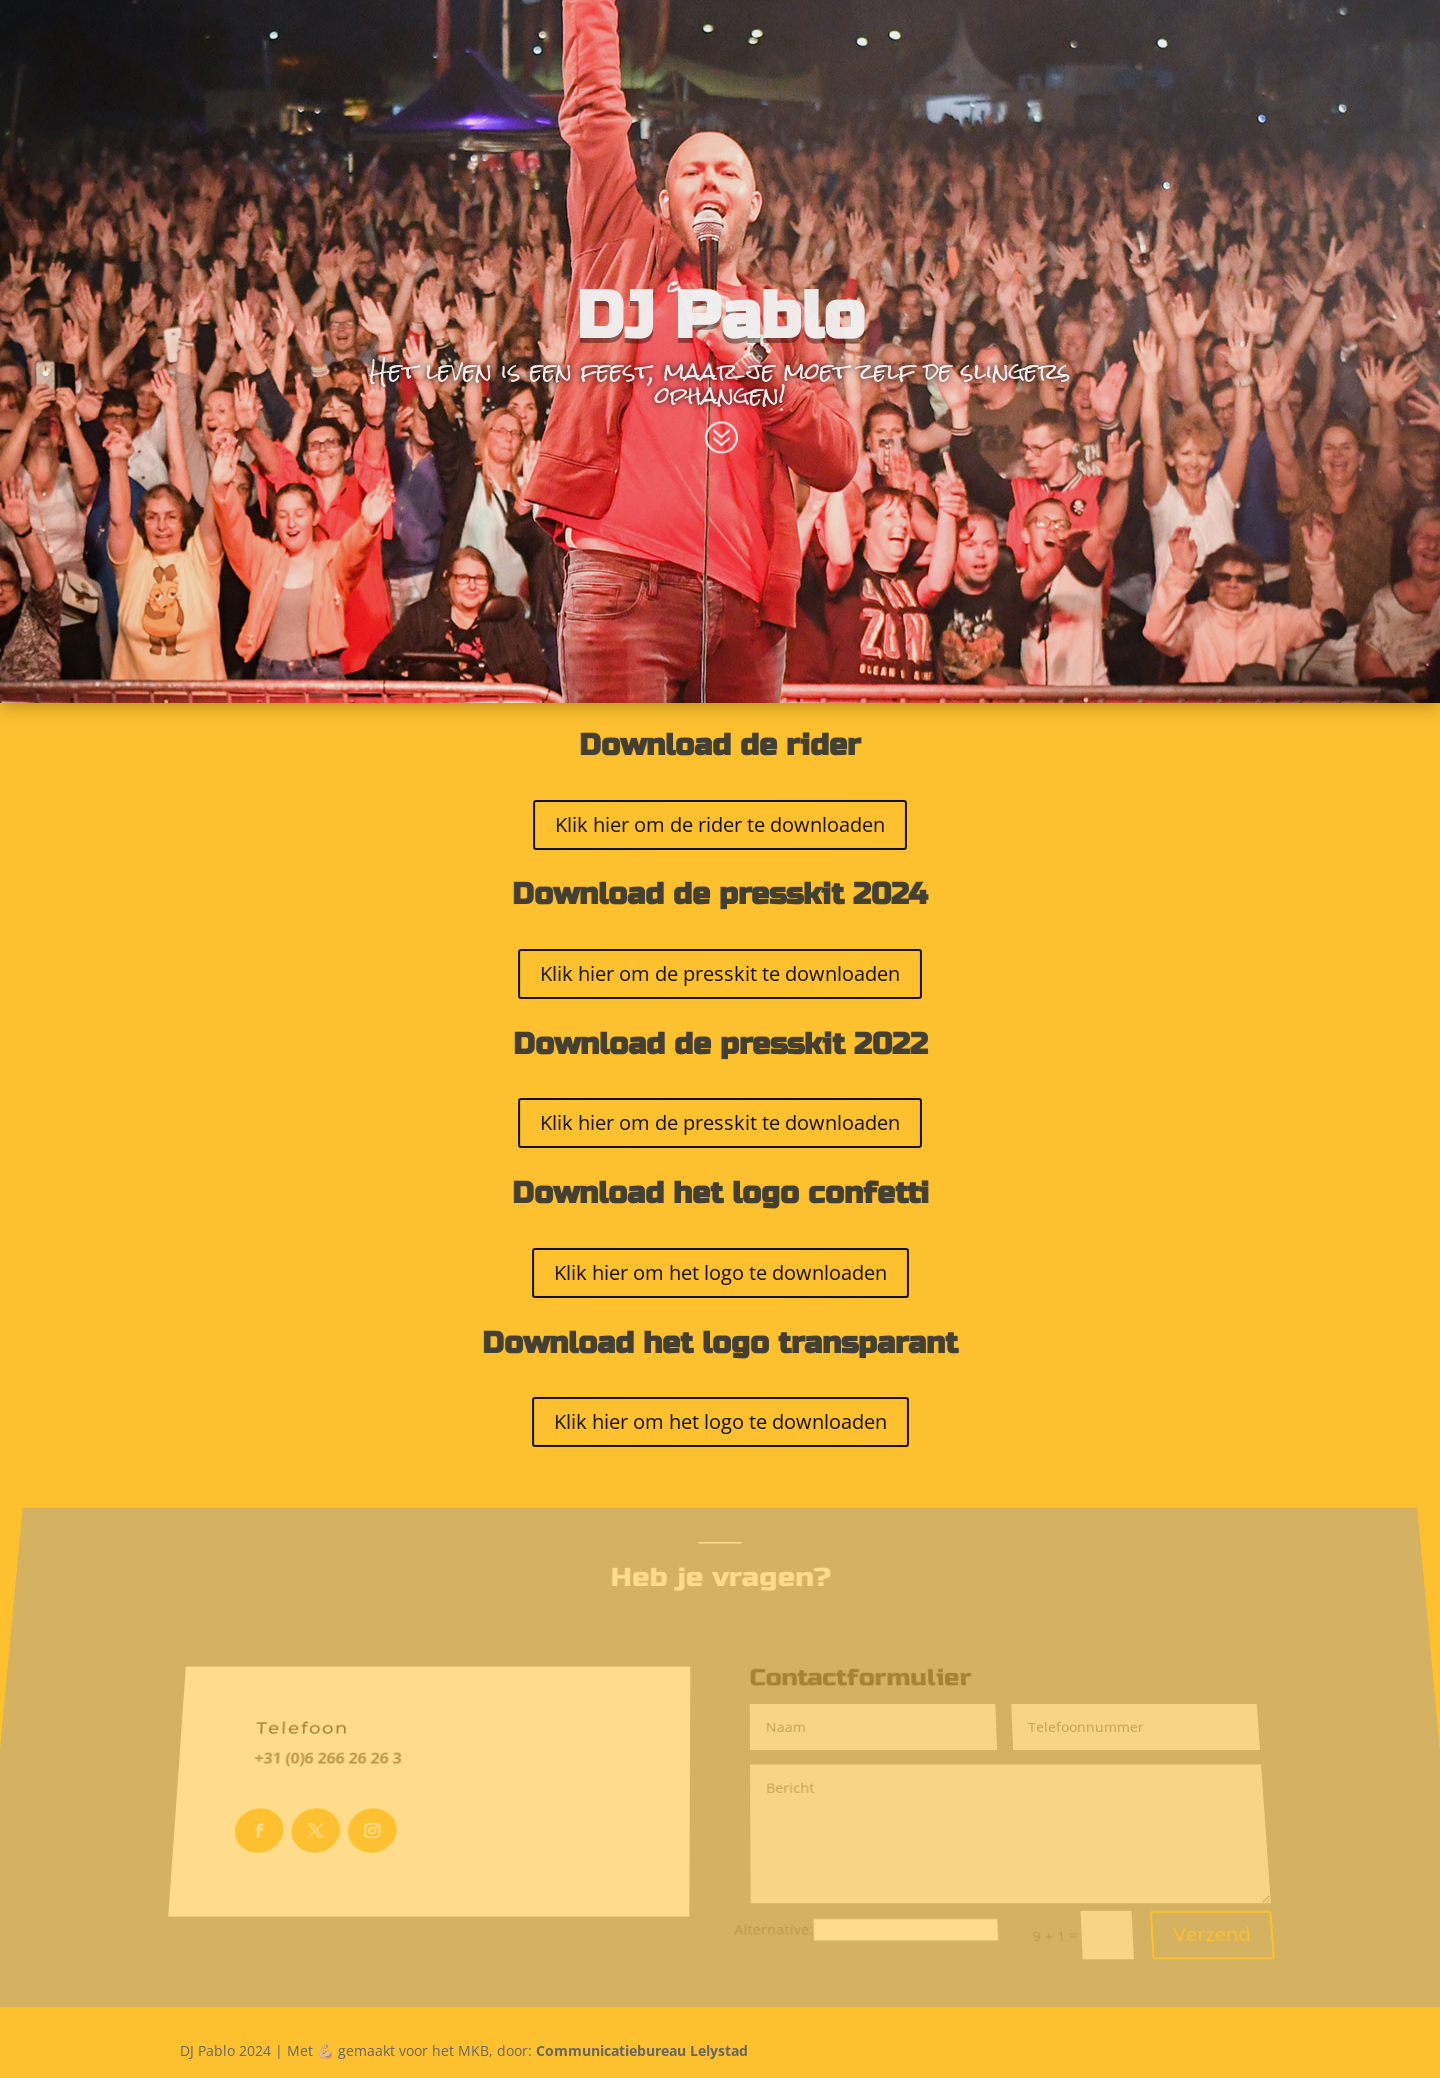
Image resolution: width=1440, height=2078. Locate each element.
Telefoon (303, 1730)
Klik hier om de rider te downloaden (720, 824)
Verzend (1225, 1917)
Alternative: (775, 1912)
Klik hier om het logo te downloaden (720, 1272)
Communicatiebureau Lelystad (642, 2050)
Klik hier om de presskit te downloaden (720, 973)
